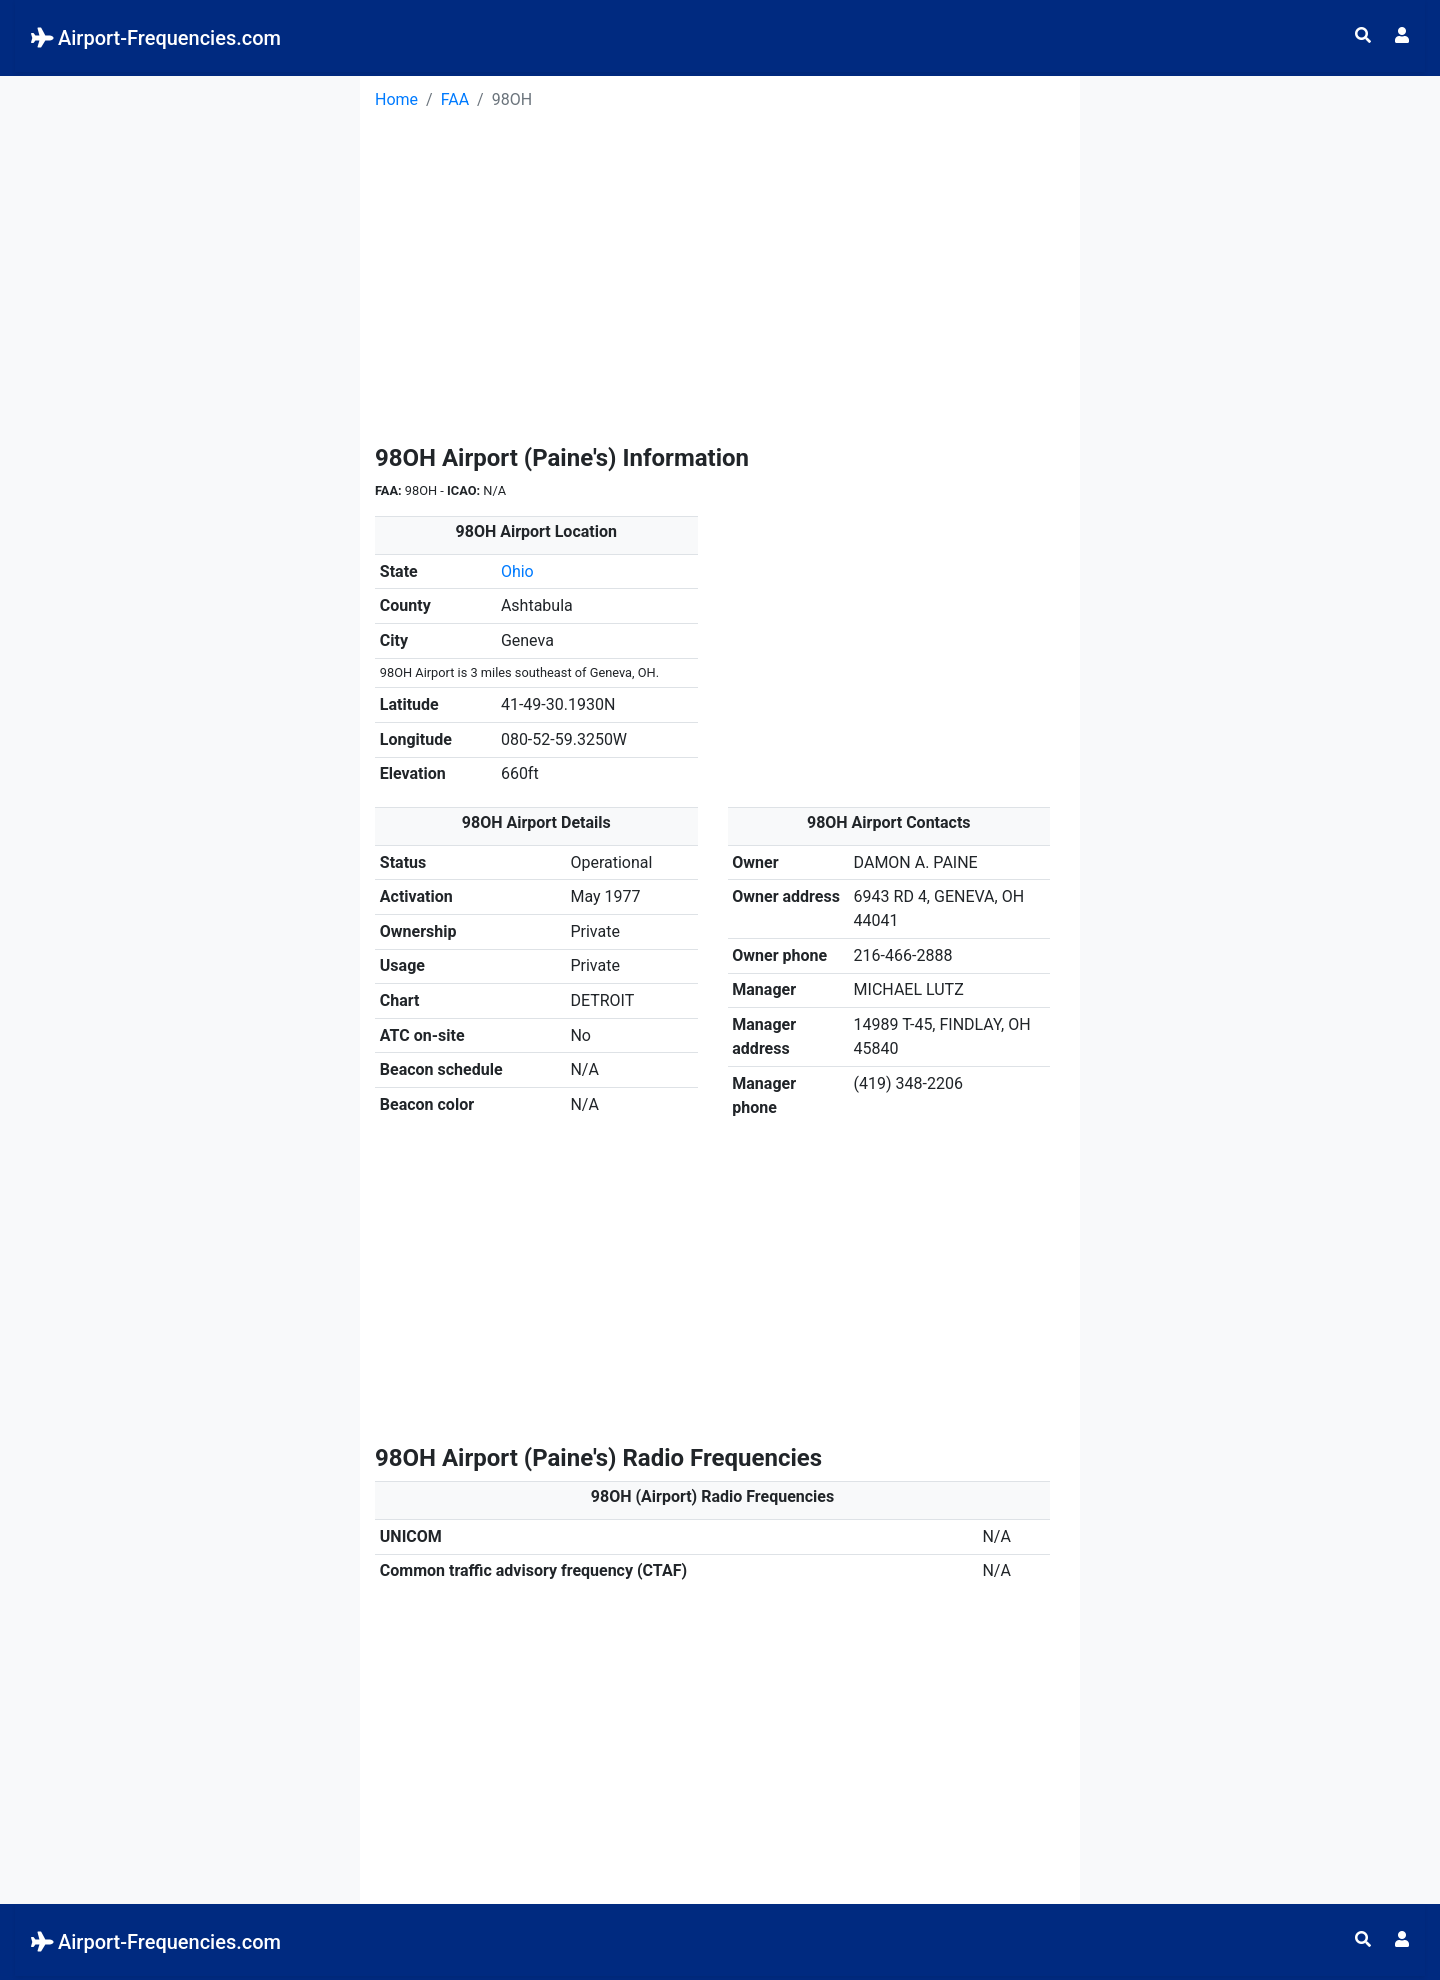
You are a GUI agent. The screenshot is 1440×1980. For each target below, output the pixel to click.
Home (396, 99)
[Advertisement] (180, 201)
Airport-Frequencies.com (156, 38)
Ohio (517, 571)
